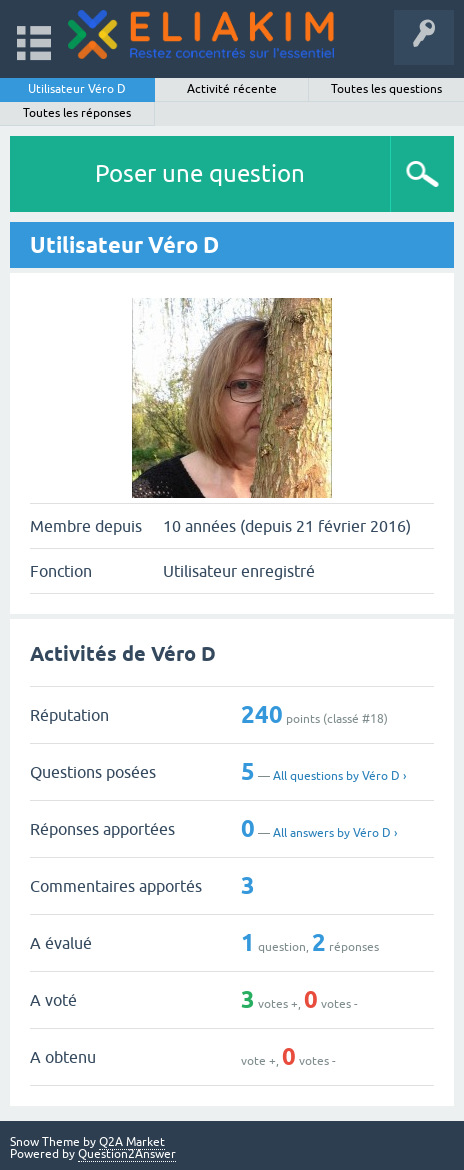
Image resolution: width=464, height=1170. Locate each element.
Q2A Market (132, 1142)
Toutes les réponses (77, 113)
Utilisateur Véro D (77, 89)
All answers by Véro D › (335, 833)
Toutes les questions (386, 89)
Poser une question (200, 173)
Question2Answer (127, 1154)
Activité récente (232, 89)
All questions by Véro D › (339, 776)
